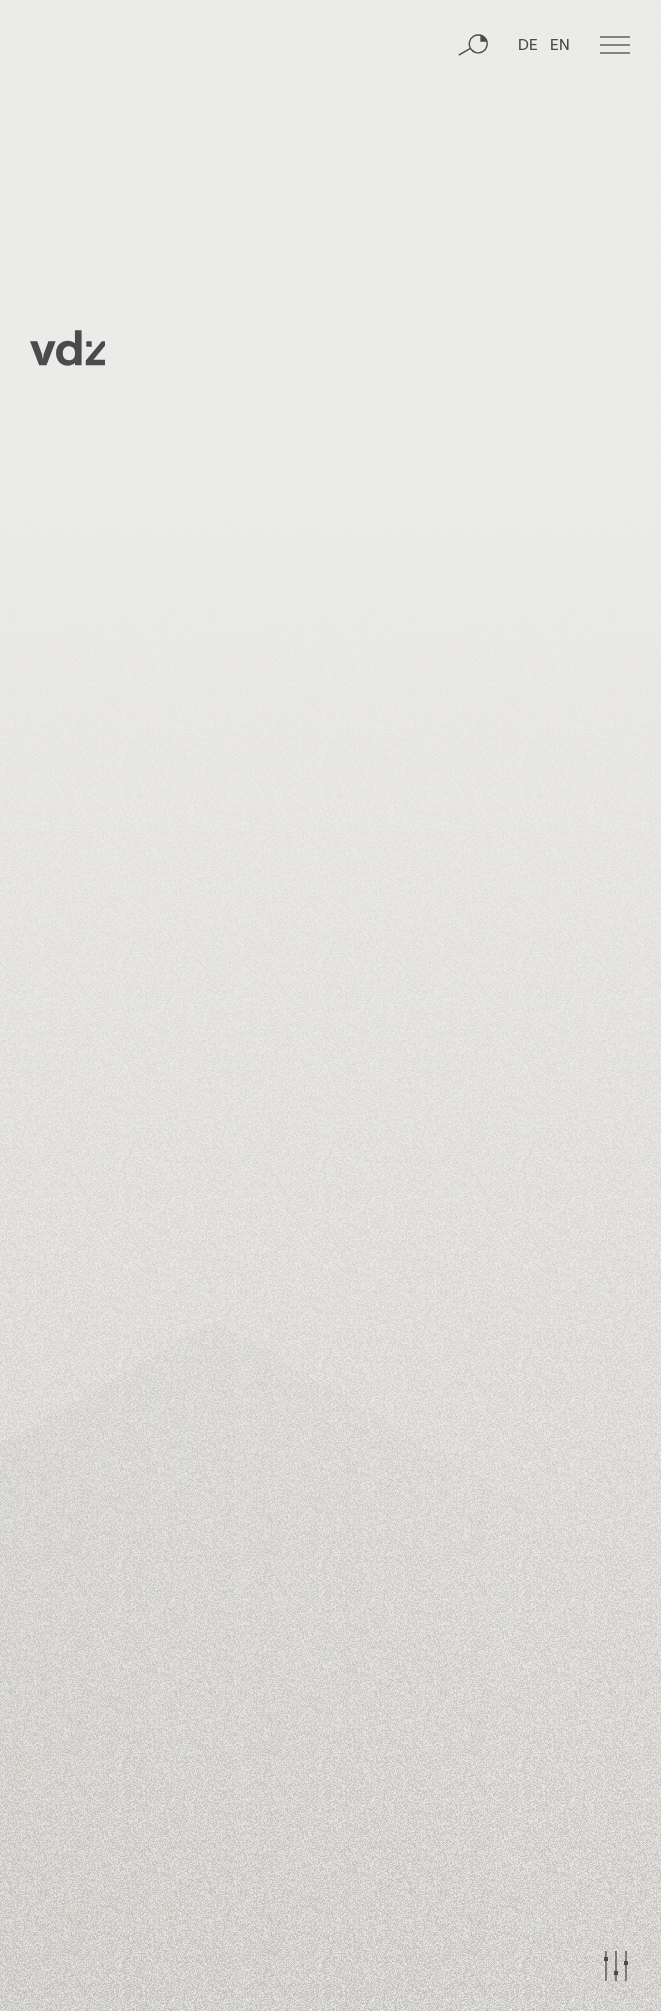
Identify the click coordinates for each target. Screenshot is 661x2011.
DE (528, 46)
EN (560, 46)
